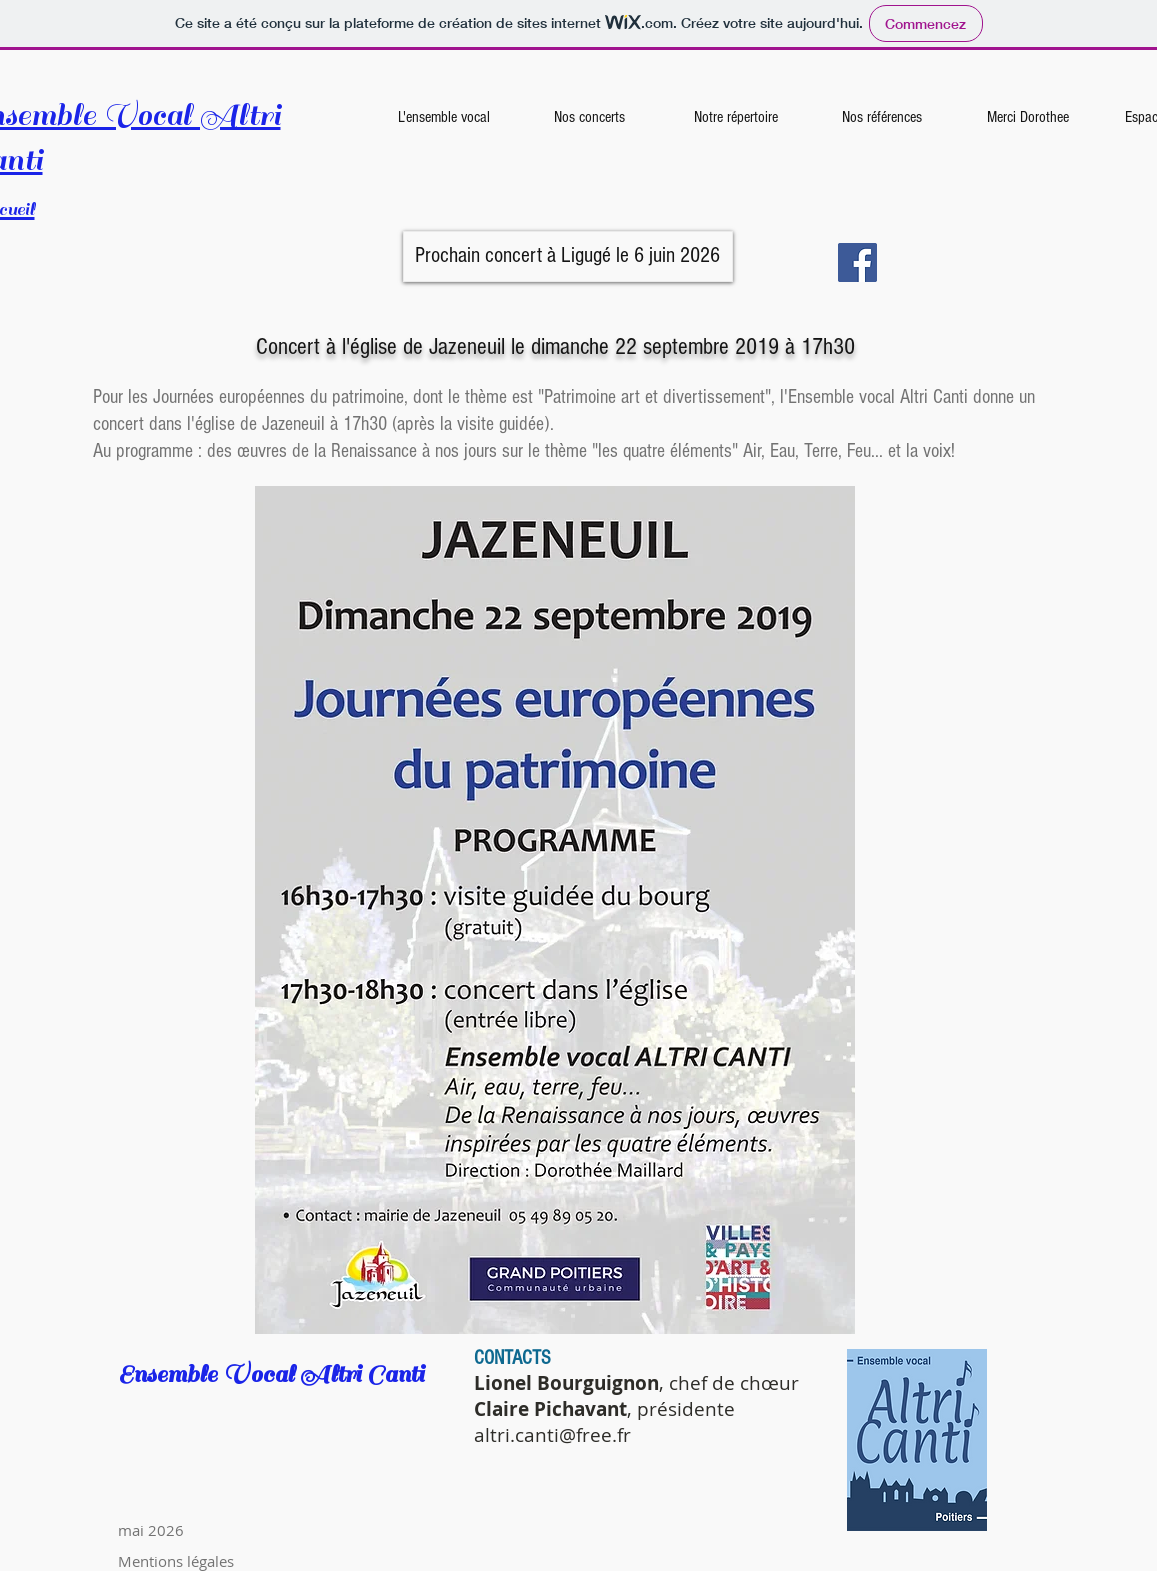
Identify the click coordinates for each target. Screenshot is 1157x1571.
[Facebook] (857, 262)
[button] (568, 256)
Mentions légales (176, 1561)
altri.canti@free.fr (552, 1435)
